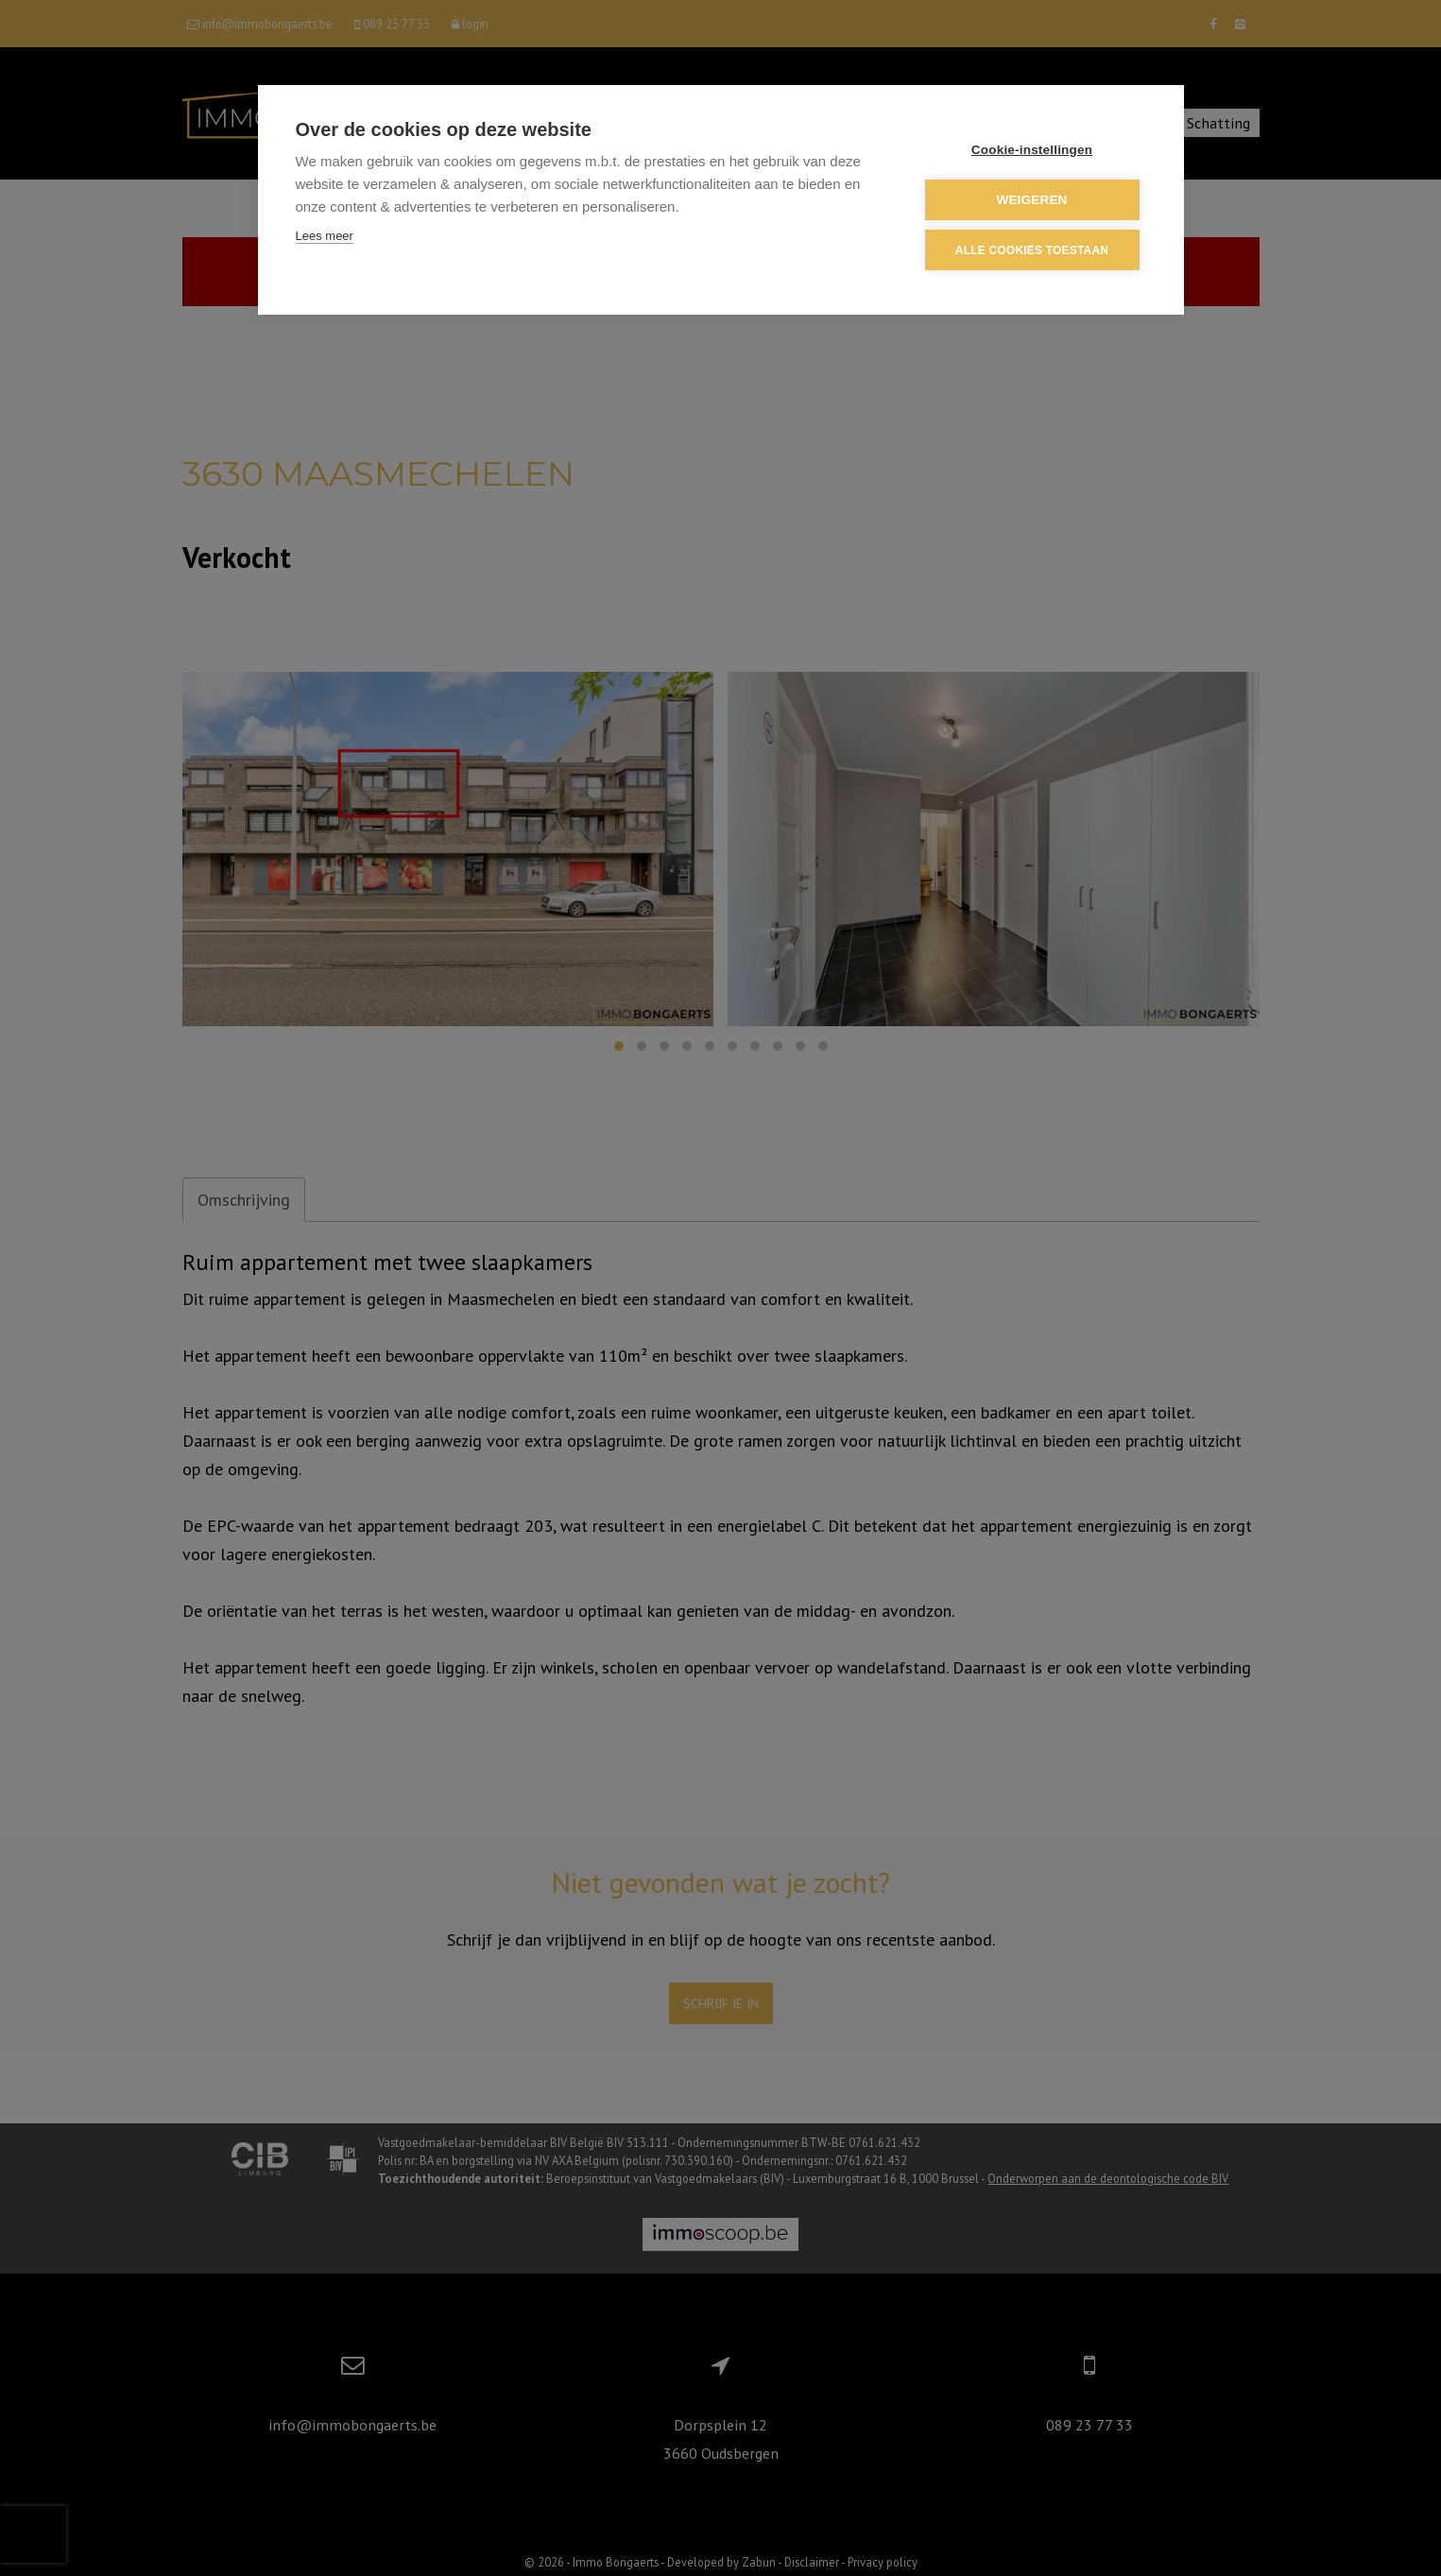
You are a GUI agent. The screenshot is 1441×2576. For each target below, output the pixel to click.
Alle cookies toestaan (1031, 250)
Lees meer (324, 236)
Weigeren (1031, 200)
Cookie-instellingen (1031, 150)
